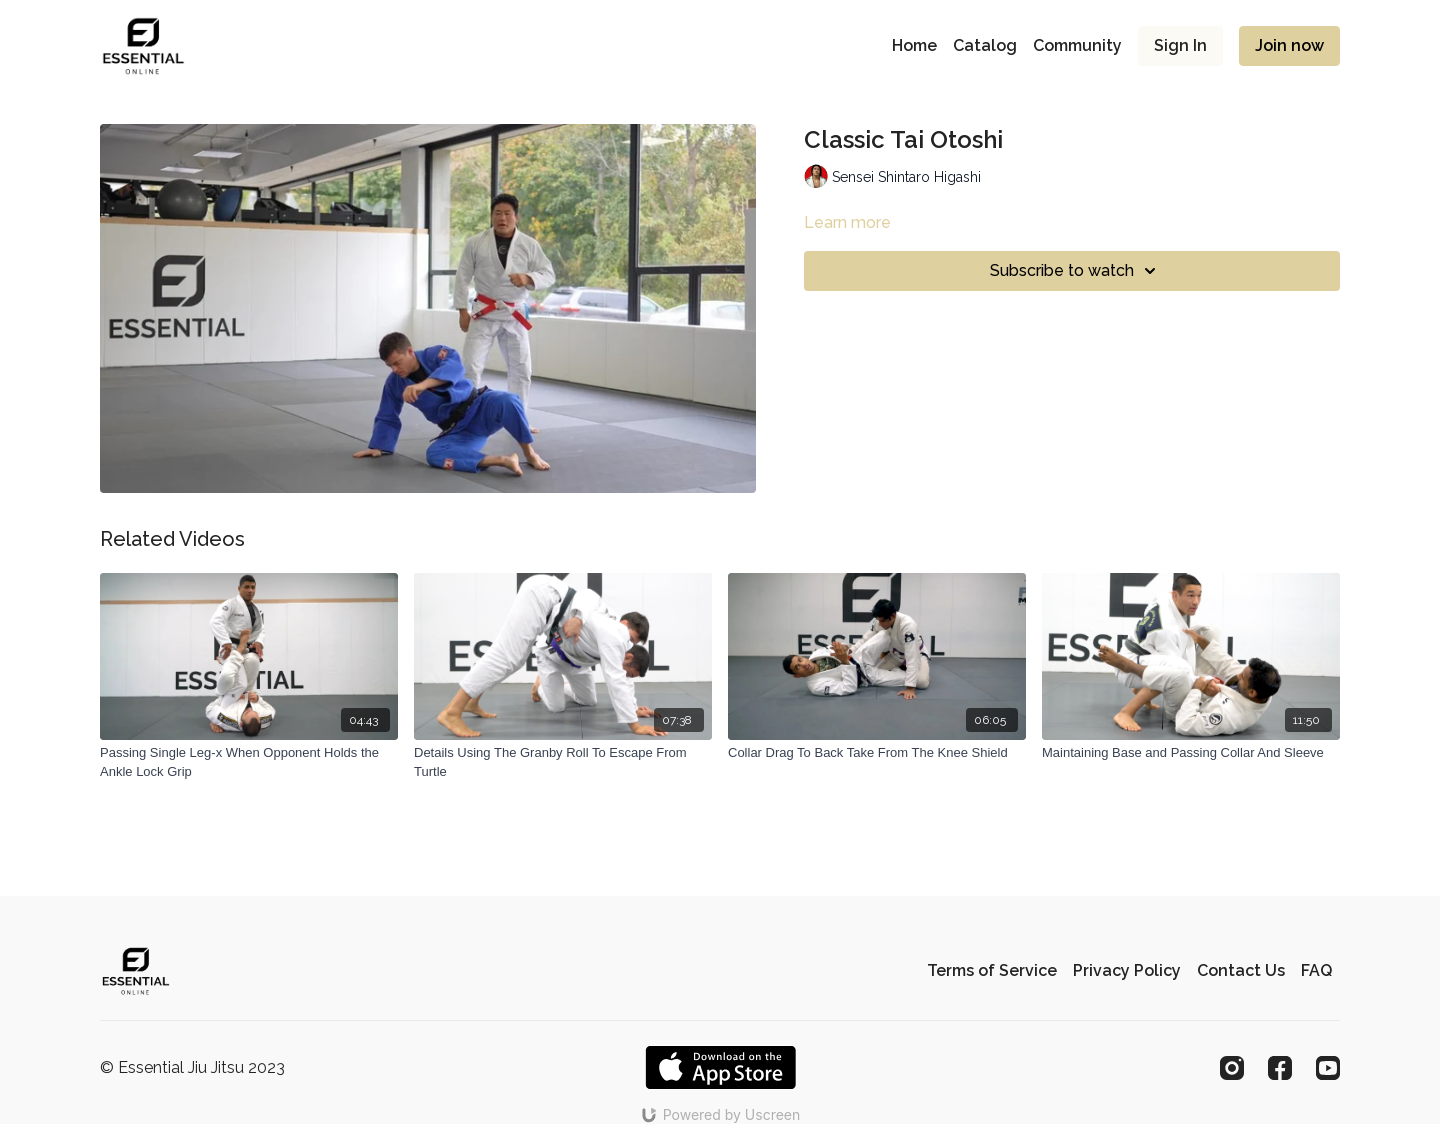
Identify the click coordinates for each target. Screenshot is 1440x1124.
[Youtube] (1328, 1068)
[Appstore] (720, 1067)
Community (1077, 45)
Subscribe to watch (1076, 271)
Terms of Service (992, 970)
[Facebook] (1280, 1068)
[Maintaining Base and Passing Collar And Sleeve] (1191, 753)
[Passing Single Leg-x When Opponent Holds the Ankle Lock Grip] (249, 762)
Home (914, 45)
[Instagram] (1232, 1068)
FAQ (1316, 970)
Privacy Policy (1127, 970)
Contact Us (1241, 970)
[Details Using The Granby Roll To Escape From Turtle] (563, 762)
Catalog (985, 45)
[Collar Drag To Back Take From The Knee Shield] (877, 753)
